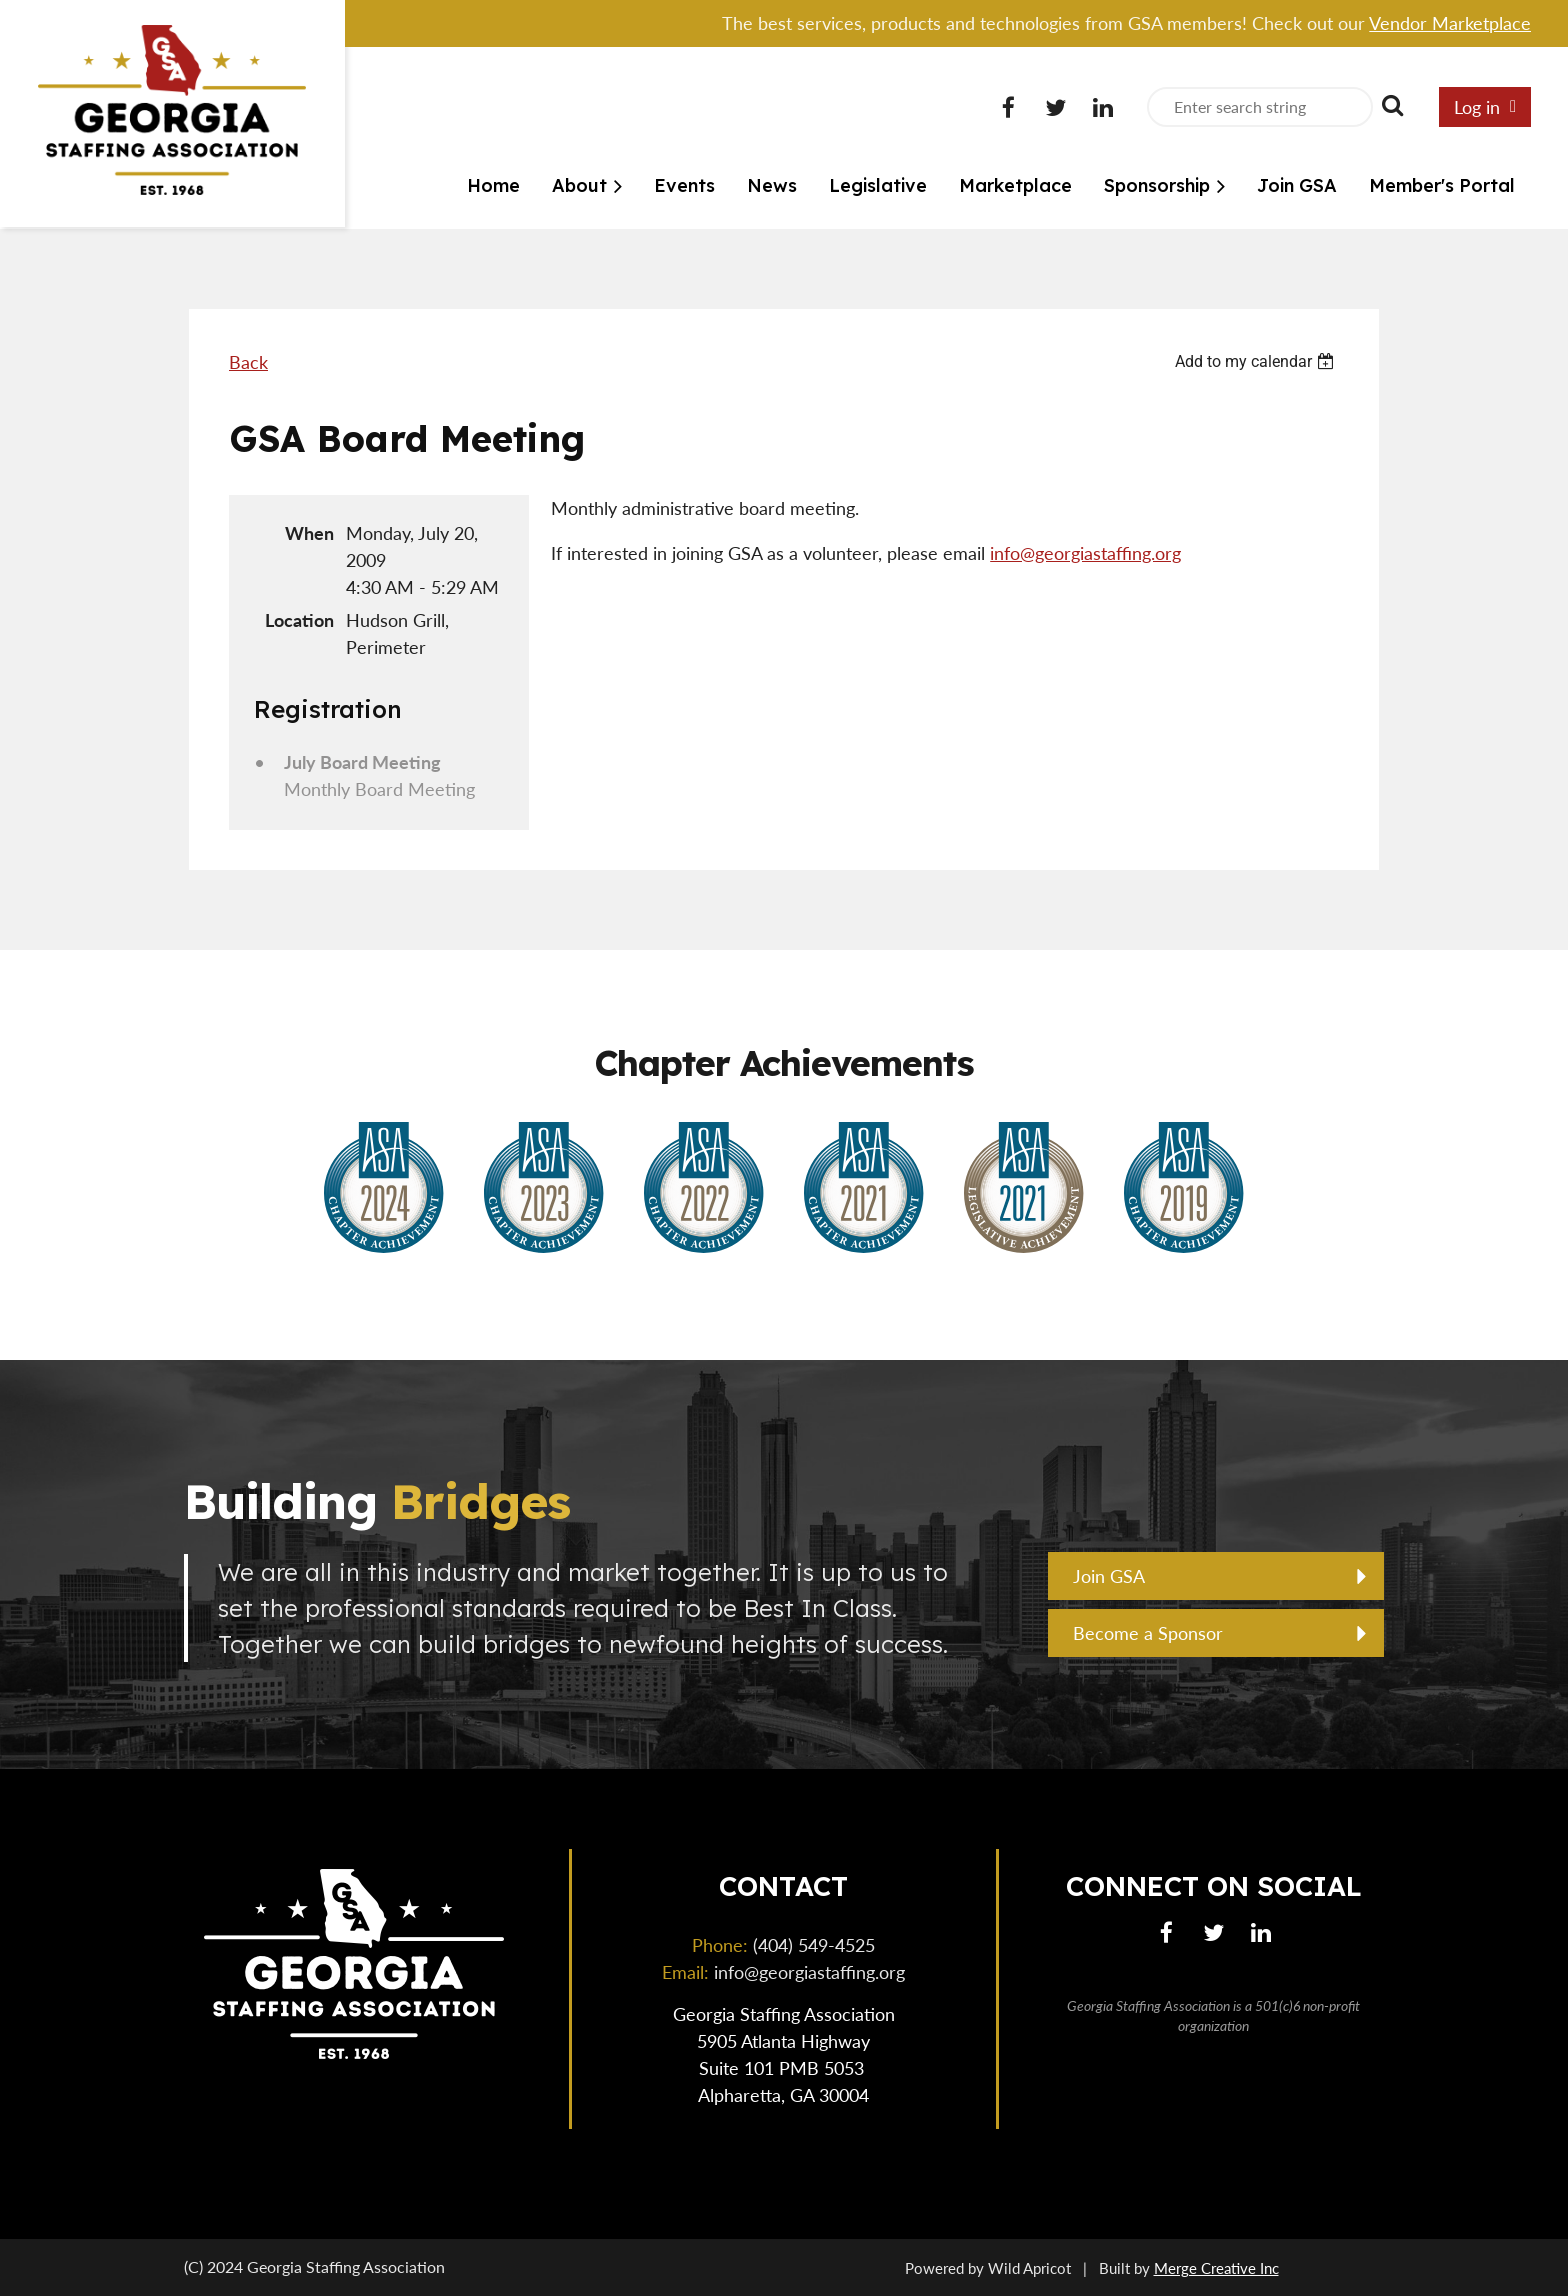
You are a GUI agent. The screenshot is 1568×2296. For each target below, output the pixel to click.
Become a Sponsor (1148, 1633)
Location (299, 620)
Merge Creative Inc (1216, 2268)
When (309, 533)
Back (248, 362)
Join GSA (1109, 1576)
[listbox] (1257, 361)
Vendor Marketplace (1450, 23)
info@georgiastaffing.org (1085, 553)
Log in (1477, 107)
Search (1392, 105)
